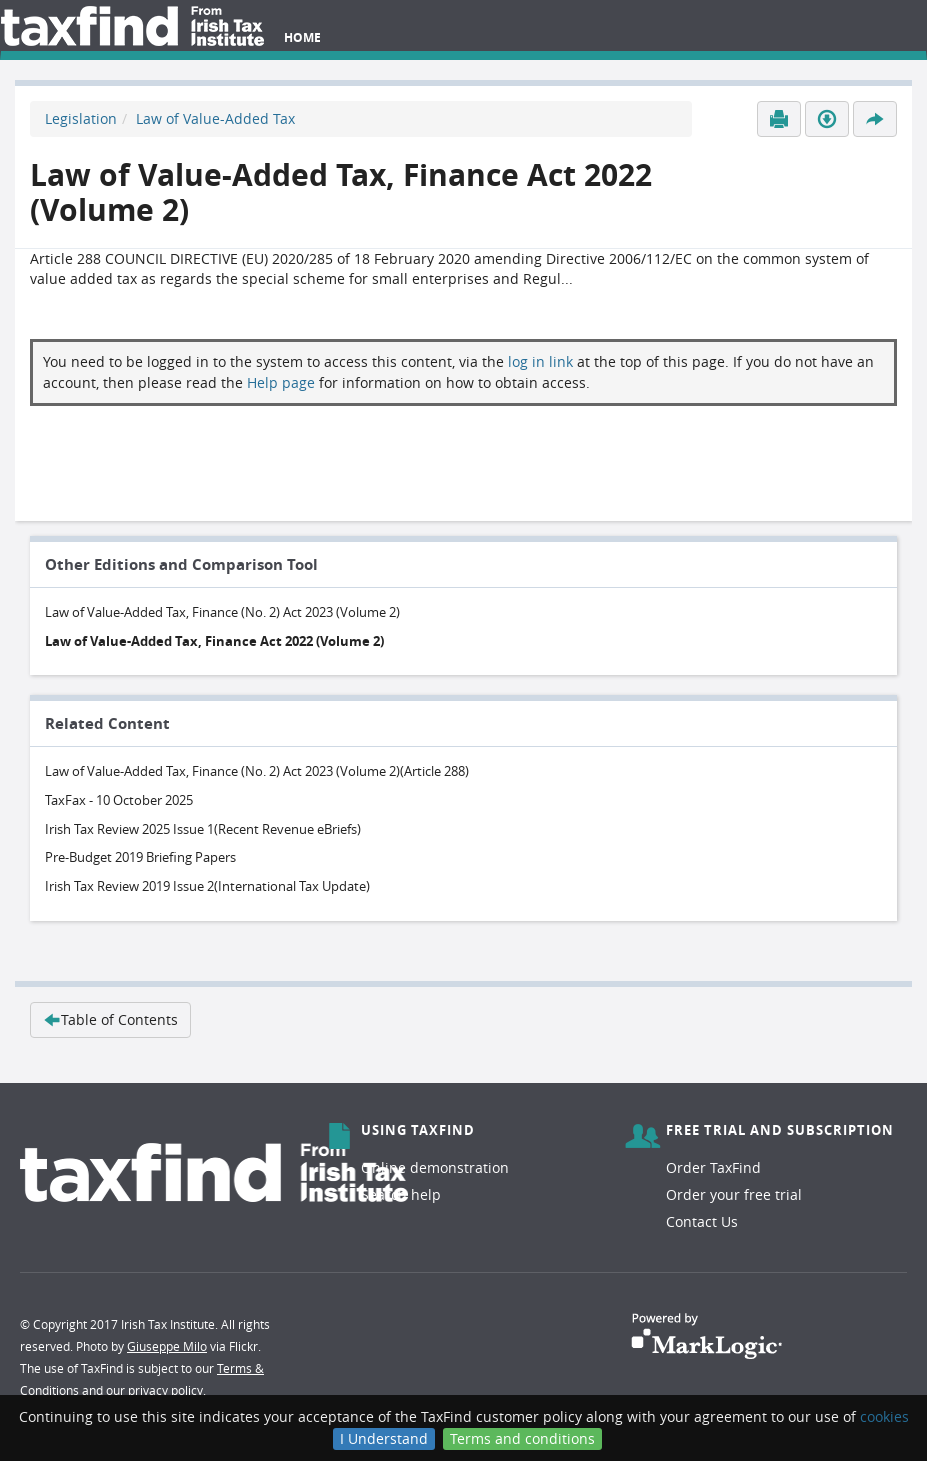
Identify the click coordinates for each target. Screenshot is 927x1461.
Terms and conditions (522, 1438)
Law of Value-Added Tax (215, 118)
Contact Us (702, 1221)
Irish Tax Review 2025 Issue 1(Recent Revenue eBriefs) (203, 829)
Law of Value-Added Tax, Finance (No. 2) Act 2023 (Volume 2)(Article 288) (257, 771)
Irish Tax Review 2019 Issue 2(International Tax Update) (207, 886)
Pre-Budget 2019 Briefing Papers (140, 857)
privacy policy (165, 1390)
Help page (281, 382)
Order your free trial (734, 1194)
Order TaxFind (713, 1167)
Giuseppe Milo (167, 1346)
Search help (401, 1194)
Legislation (81, 118)
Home (302, 37)
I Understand (384, 1438)
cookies (884, 1416)
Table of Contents (110, 1019)
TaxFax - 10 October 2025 (119, 800)
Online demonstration (435, 1167)
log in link (540, 361)
